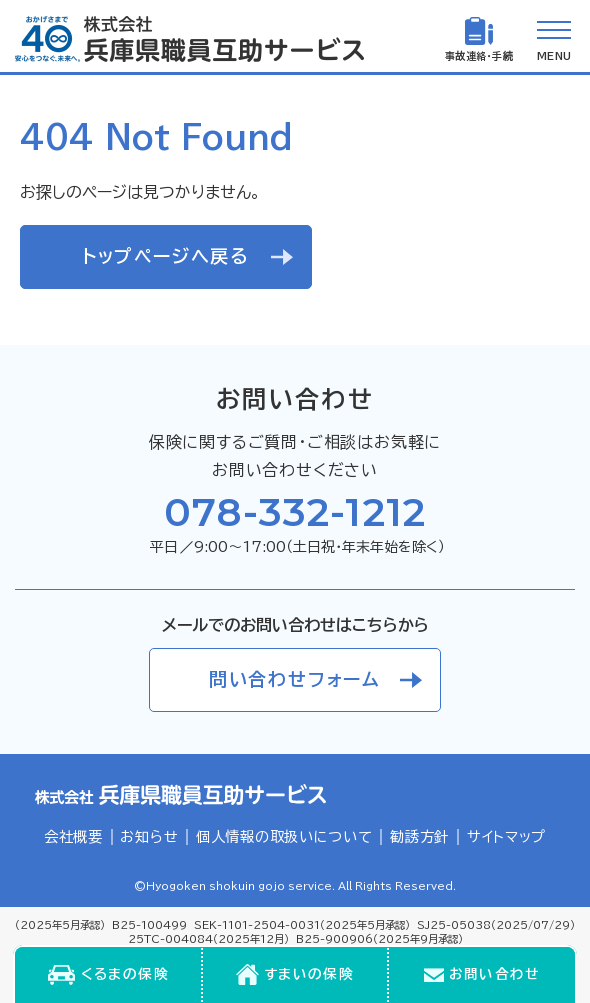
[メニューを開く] (554, 39)
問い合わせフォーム (295, 679)
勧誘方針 (419, 836)
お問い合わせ (494, 974)
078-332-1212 (295, 512)
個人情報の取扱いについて (284, 836)
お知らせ (149, 836)
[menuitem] (108, 975)
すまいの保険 (309, 974)
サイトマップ (506, 836)
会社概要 (73, 836)
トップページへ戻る (166, 256)
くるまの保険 (125, 974)
